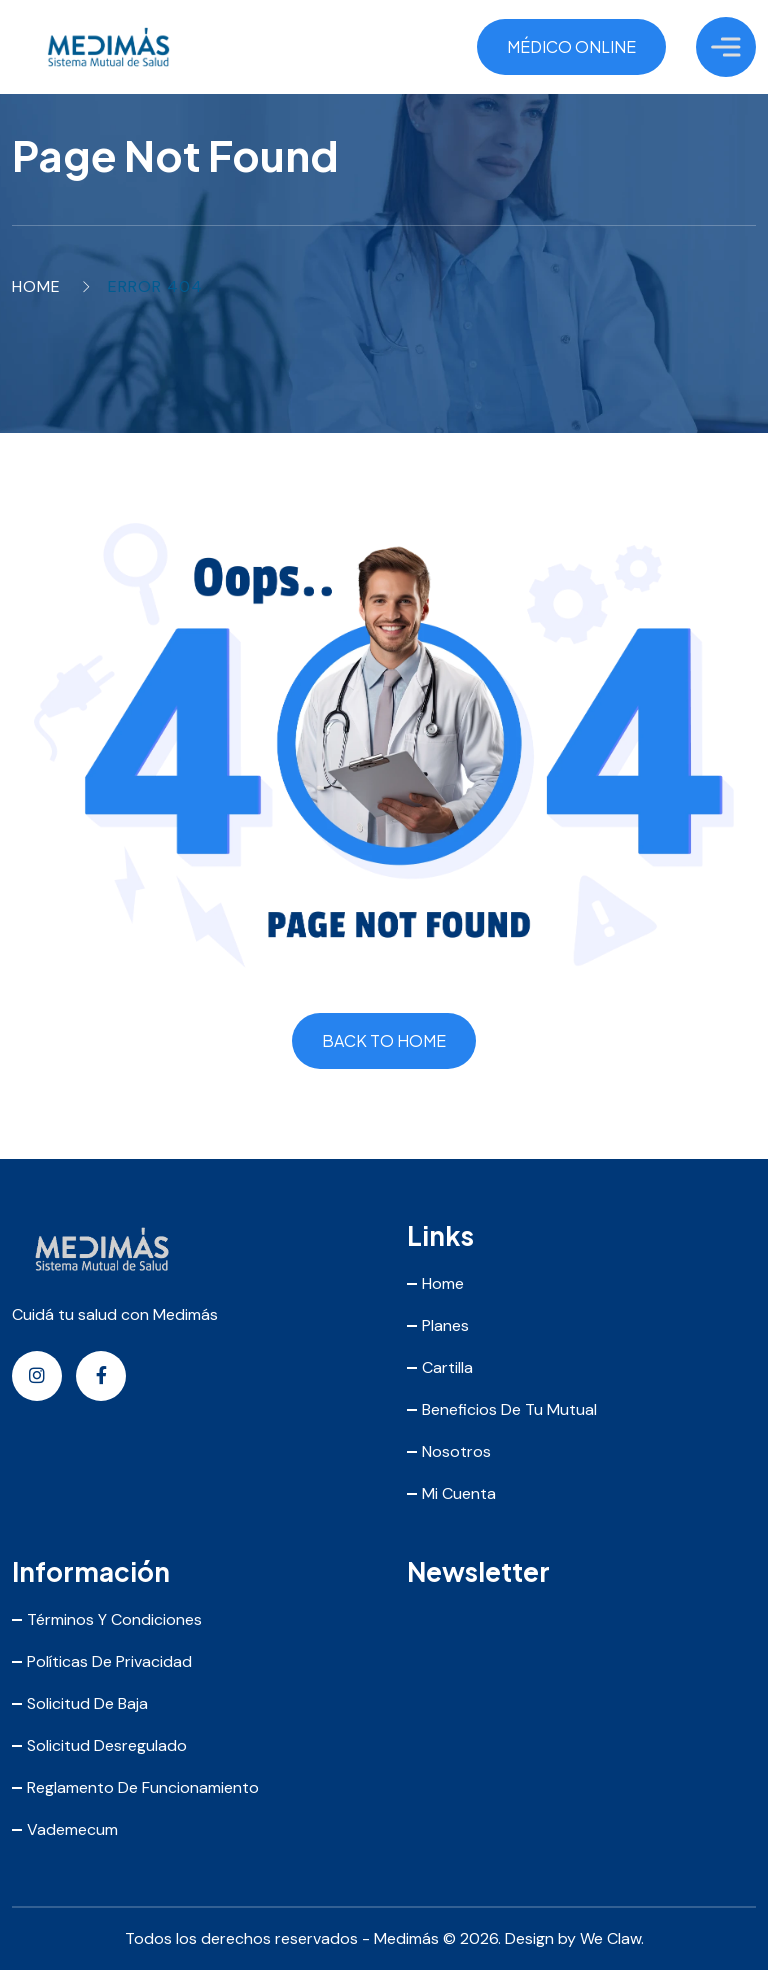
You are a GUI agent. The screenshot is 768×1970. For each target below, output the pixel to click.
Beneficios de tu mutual (509, 1409)
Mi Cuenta (459, 1493)
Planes (445, 1325)
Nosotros (456, 1451)
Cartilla (447, 1367)
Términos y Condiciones (114, 1619)
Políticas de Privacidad (109, 1661)
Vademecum (72, 1829)
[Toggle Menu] (726, 46)
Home (36, 286)
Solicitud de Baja (87, 1703)
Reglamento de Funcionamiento (143, 1787)
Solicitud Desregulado (107, 1745)
